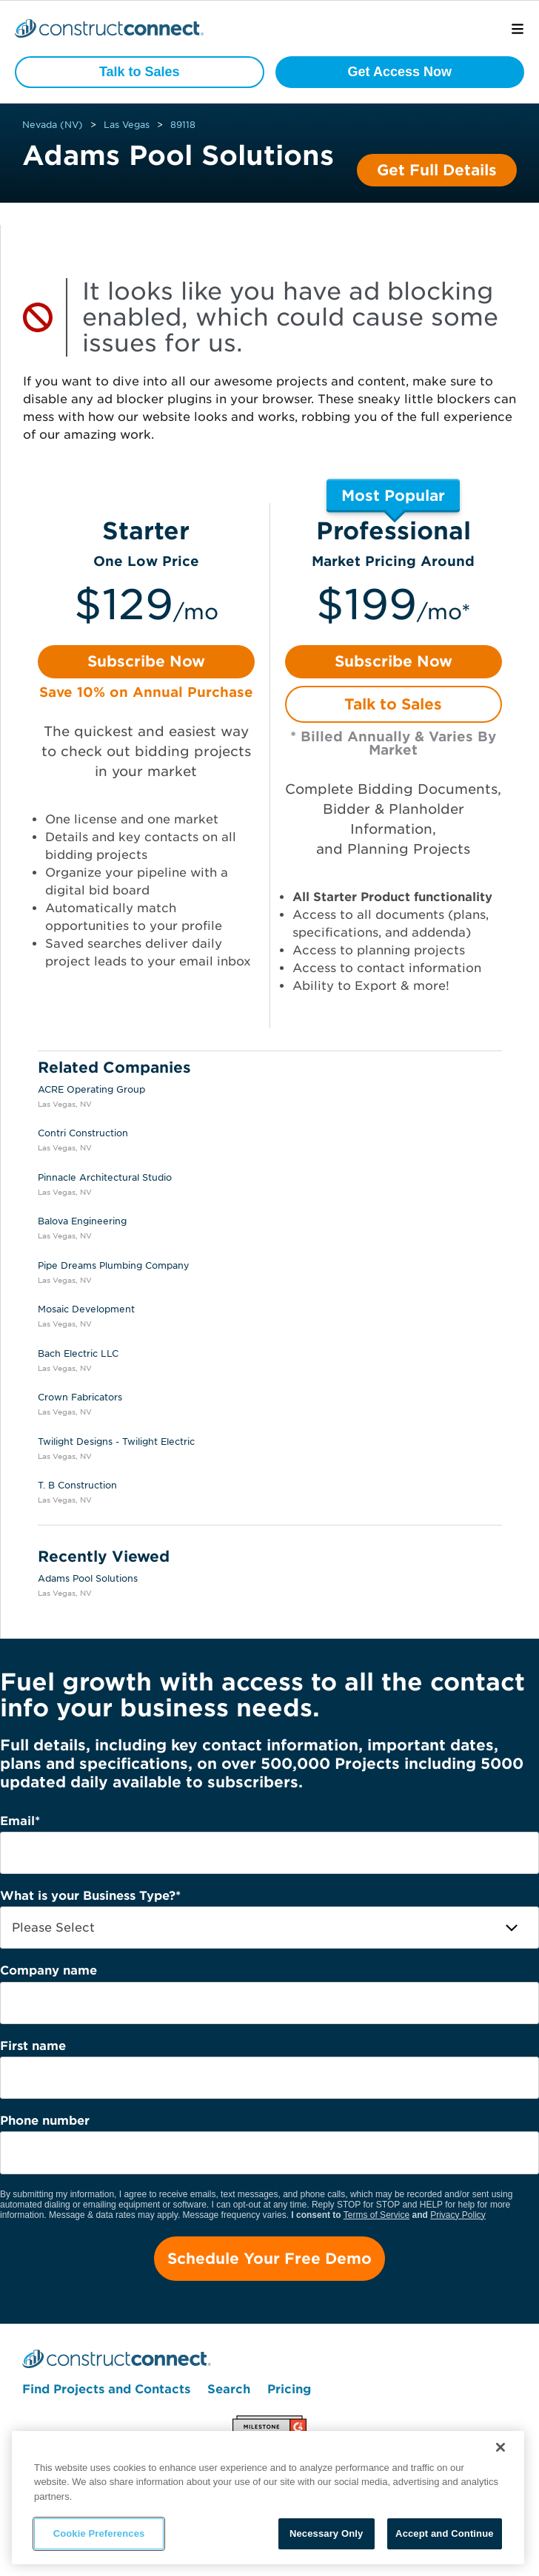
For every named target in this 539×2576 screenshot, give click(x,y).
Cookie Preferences (99, 2533)
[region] (268, 2497)
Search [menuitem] (228, 2389)
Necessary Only (326, 2533)
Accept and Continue (444, 2533)
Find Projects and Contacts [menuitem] (106, 2389)
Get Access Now (400, 71)
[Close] (500, 2447)
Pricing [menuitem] (289, 2389)
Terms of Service (376, 2215)
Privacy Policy (458, 2215)
